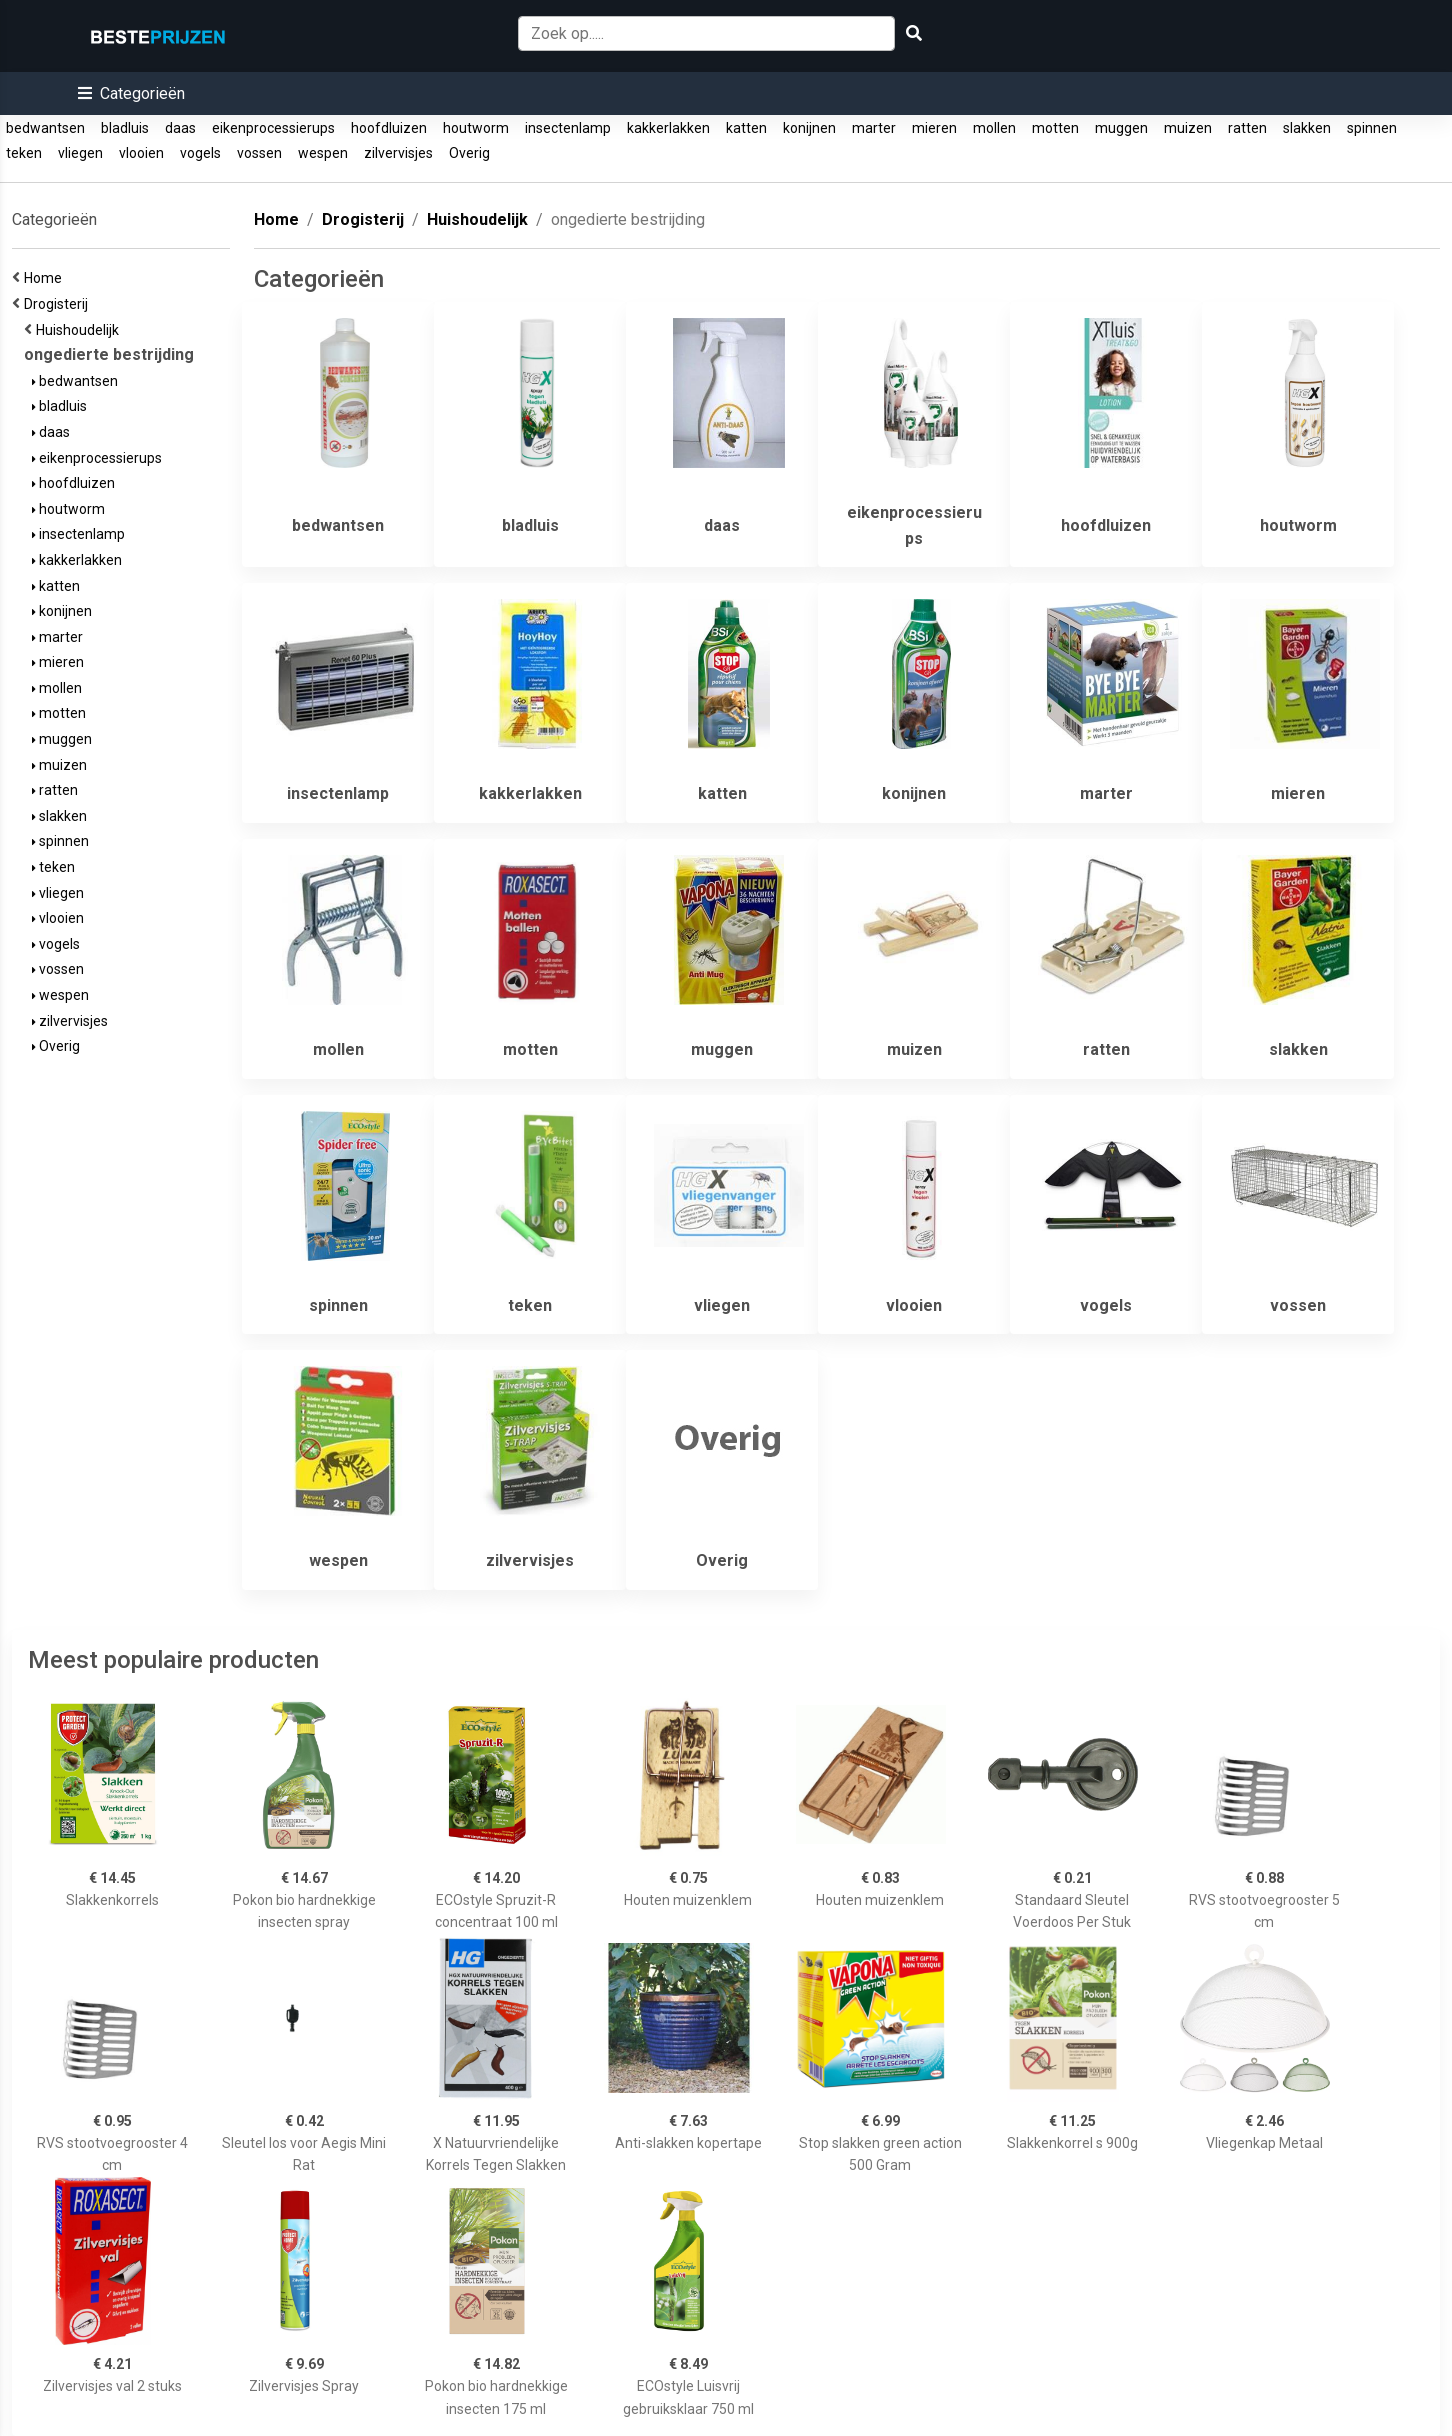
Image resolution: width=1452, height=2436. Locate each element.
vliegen (80, 153)
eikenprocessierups (273, 128)
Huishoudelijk (80, 330)
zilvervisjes (398, 153)
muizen (1188, 128)
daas (180, 128)
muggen (1121, 128)
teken (24, 153)
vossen (259, 153)
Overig (469, 153)
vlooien (141, 153)
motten (1055, 128)
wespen (323, 153)
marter (874, 128)
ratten (1247, 128)
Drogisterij (59, 304)
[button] (131, 93)
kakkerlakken (668, 128)
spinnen (1372, 128)
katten (746, 128)
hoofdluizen (389, 128)
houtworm (476, 128)
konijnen (809, 128)
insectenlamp (568, 128)
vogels (200, 153)
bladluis (125, 128)
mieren (934, 128)
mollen (994, 128)
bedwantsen (45, 128)
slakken (1307, 128)
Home (46, 278)
